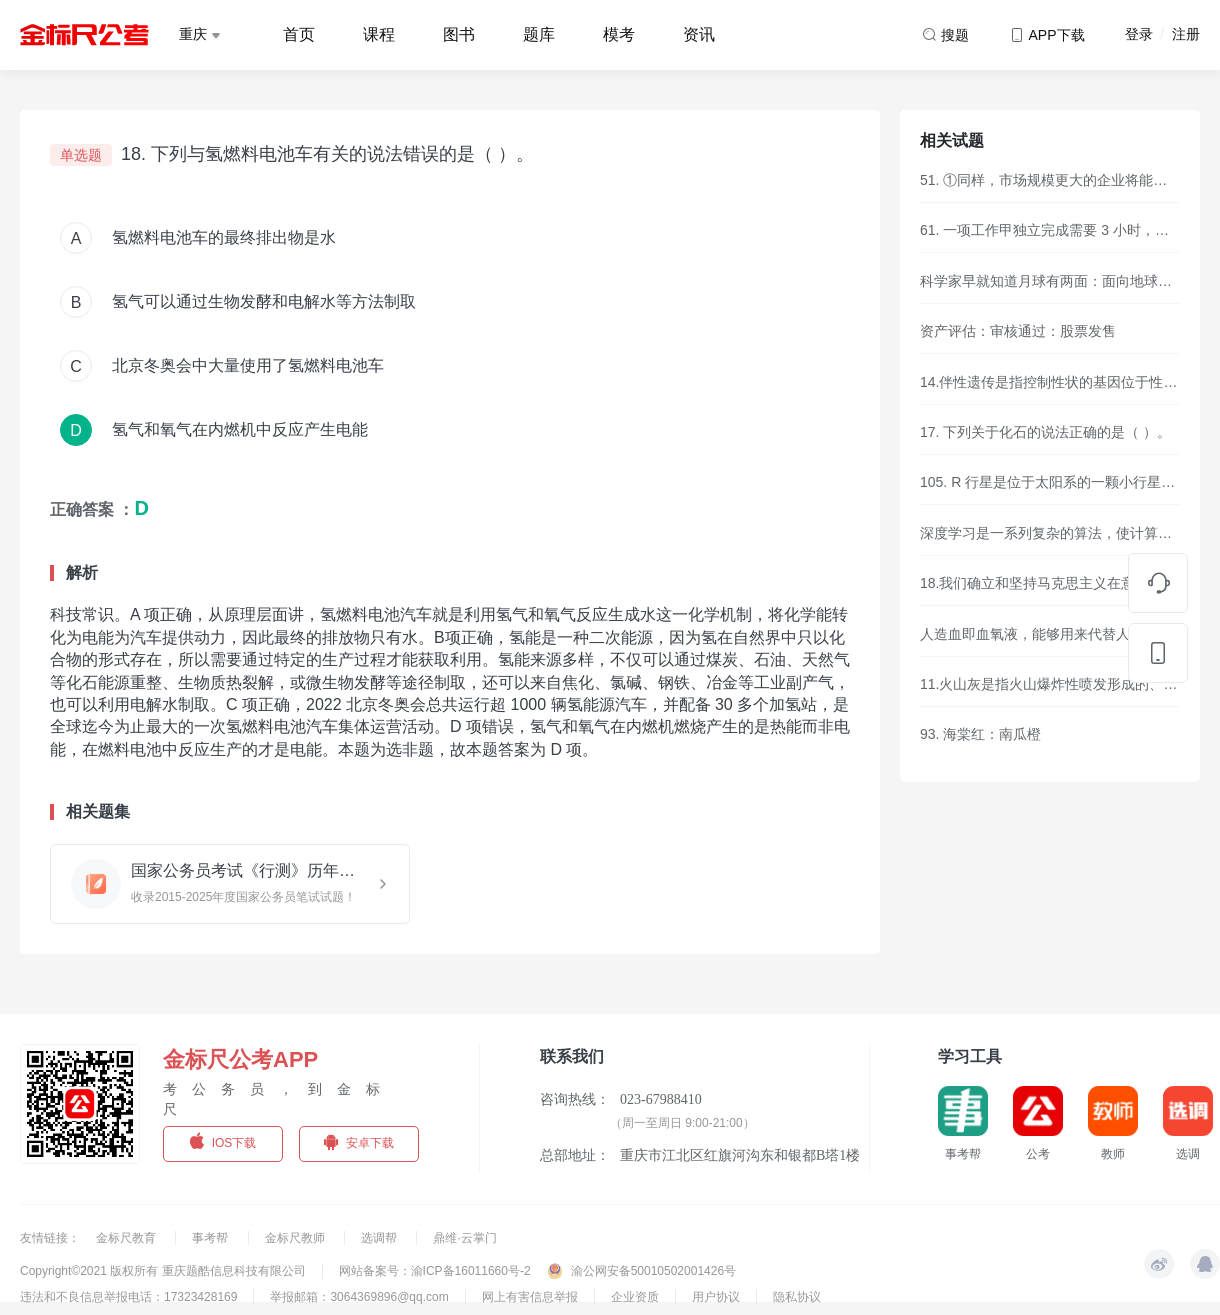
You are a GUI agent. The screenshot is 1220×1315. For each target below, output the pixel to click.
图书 (459, 34)
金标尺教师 (296, 1238)
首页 (299, 34)
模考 (619, 34)
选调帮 (380, 1238)
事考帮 (211, 1238)
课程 (379, 34)
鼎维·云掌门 (464, 1238)
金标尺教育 (127, 1238)
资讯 (699, 34)
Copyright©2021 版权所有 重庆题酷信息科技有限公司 (163, 1271)
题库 (539, 34)
